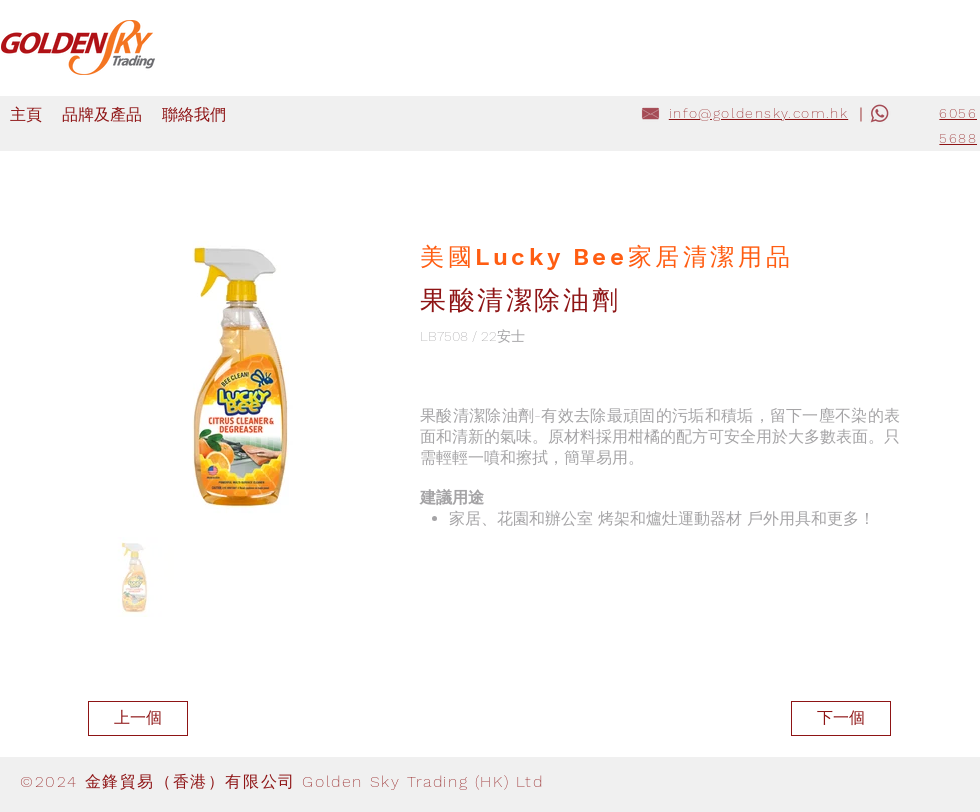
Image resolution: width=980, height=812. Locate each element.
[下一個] (841, 718)
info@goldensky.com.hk (758, 113)
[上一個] (138, 718)
